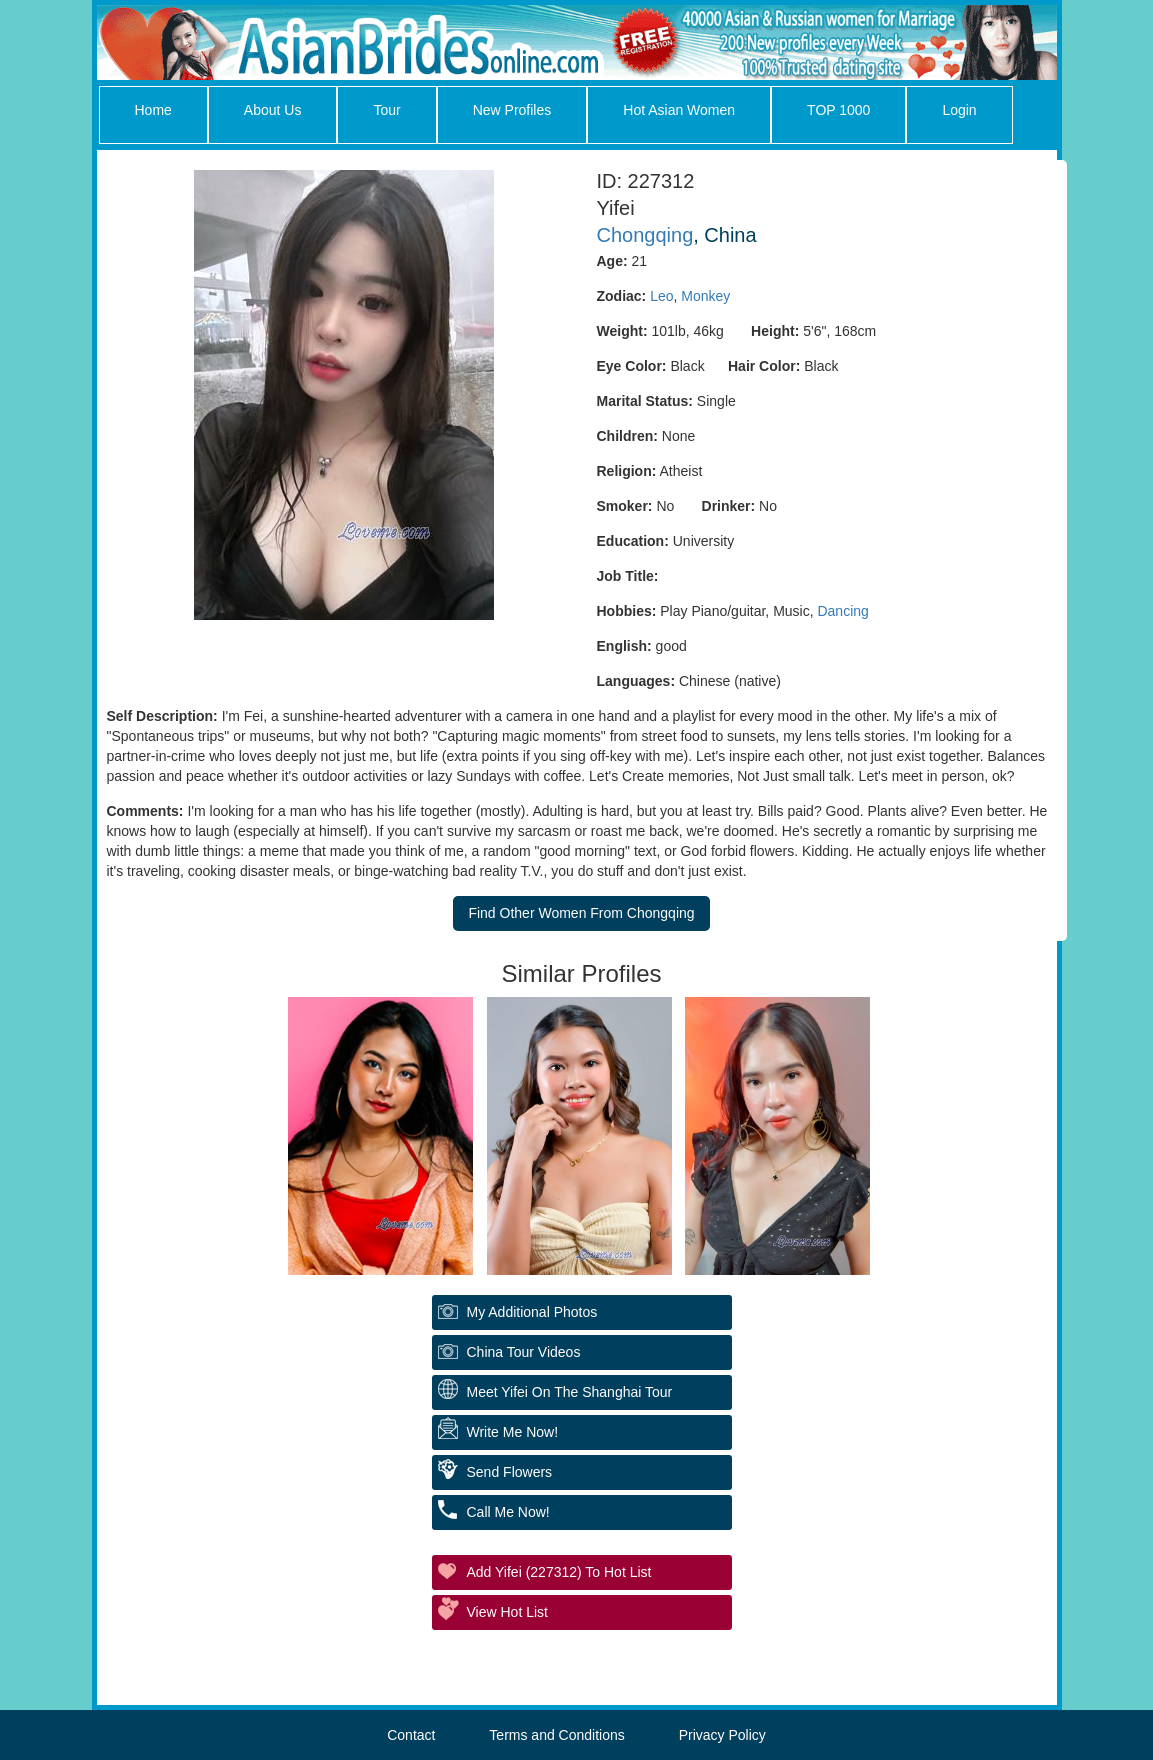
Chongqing (645, 235)
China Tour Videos (524, 1352)
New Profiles (512, 110)
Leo (661, 296)
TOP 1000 (838, 110)
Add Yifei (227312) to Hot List (559, 1572)
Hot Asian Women (679, 110)
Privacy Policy (722, 1735)
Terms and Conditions (556, 1735)
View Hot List (507, 1612)
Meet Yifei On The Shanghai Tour (570, 1392)
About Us (273, 110)
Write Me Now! (513, 1432)
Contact (411, 1735)
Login (959, 110)
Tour (386, 110)
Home (153, 110)
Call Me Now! (508, 1512)
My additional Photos (532, 1312)
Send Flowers (510, 1472)
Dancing (842, 611)
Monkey (705, 296)
